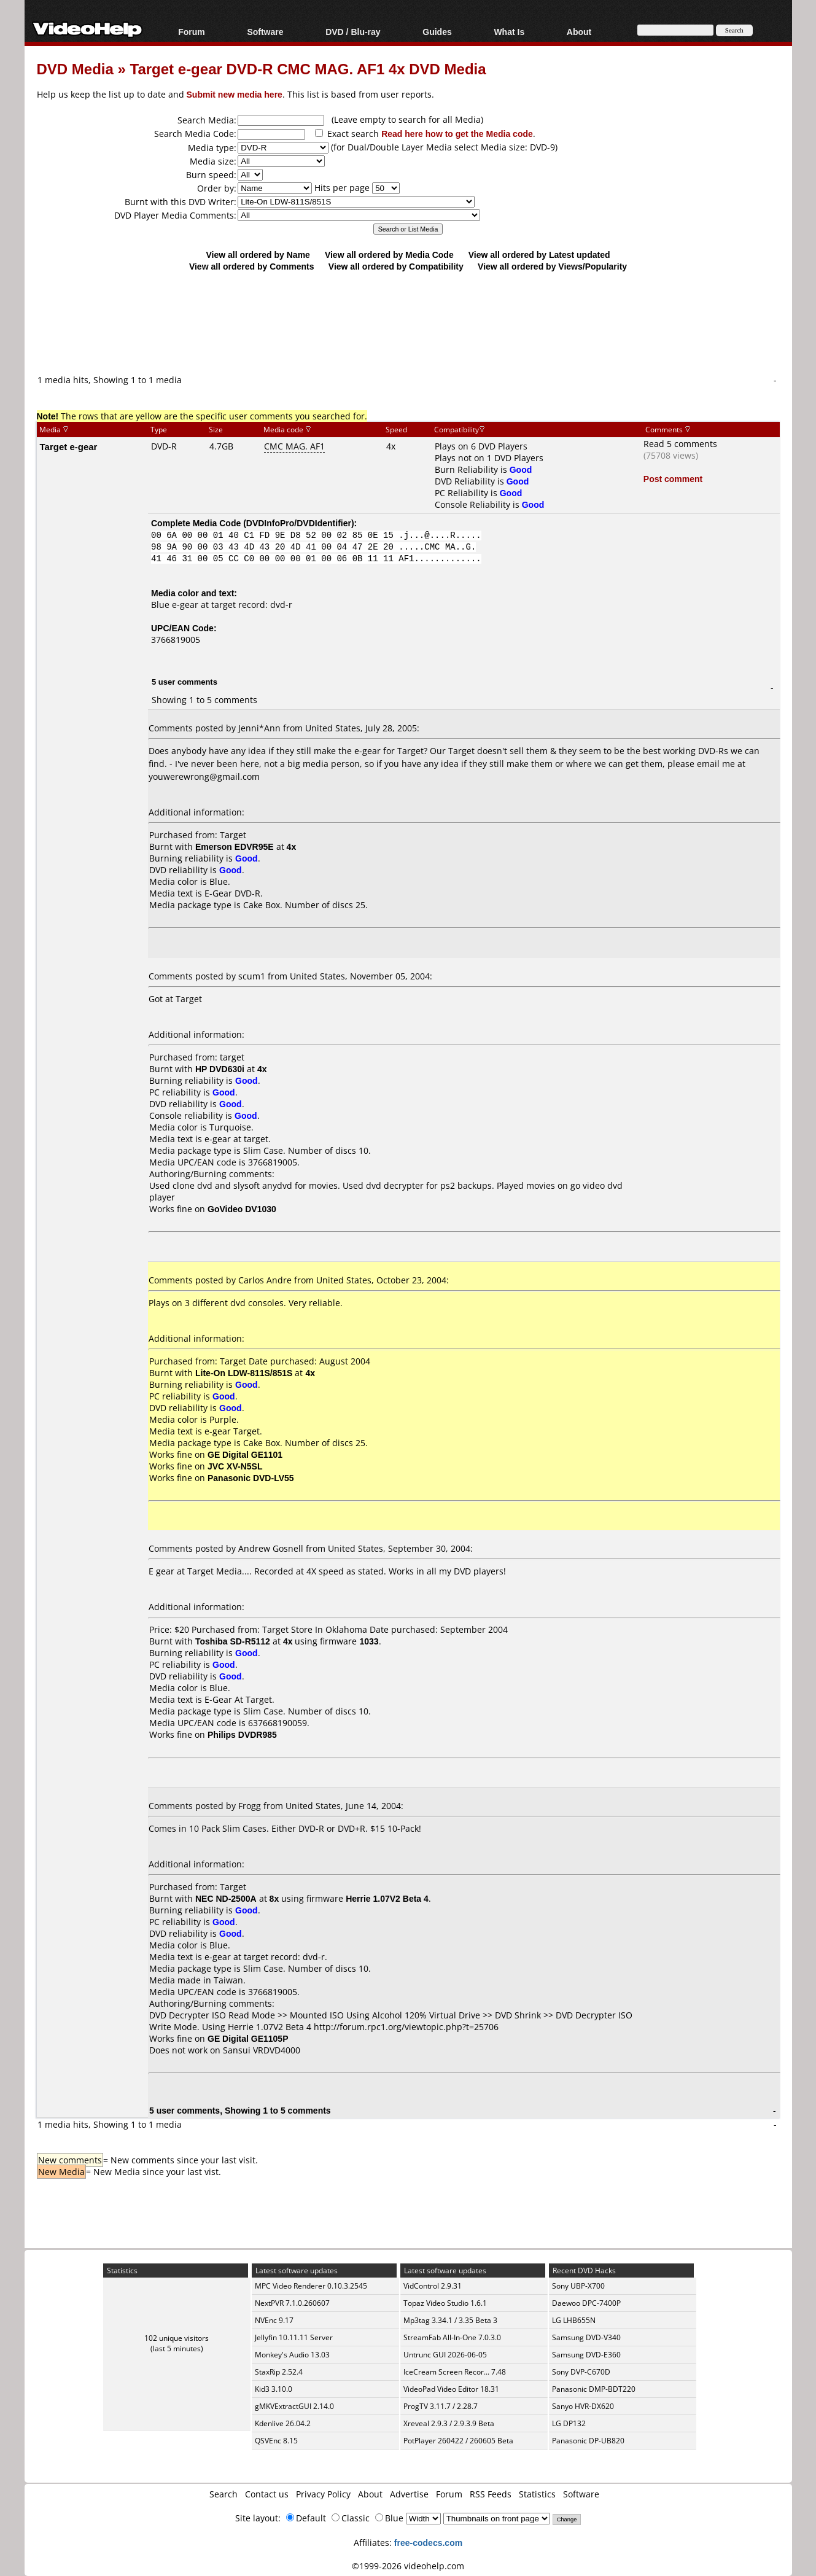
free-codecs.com (428, 2542)
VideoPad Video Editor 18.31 (451, 2389)
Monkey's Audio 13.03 (292, 2354)
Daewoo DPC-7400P (586, 2303)
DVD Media (75, 68)
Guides (436, 31)
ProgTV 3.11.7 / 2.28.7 (440, 2406)
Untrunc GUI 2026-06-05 (445, 2354)
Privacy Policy (323, 2494)
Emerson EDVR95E (234, 846)
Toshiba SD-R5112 (232, 1641)
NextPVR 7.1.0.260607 (292, 2303)
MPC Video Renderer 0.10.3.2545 (311, 2286)
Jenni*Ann (259, 728)
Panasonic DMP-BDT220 (593, 2389)
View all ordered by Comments (251, 266)
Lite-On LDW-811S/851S (243, 1373)
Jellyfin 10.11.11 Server (294, 2337)
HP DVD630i (219, 1069)
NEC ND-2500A (226, 1898)
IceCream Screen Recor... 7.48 (454, 2372)
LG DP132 (569, 2423)
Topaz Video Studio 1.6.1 (445, 2303)
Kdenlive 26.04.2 (283, 2423)
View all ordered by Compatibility (396, 266)
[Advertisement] (408, 322)
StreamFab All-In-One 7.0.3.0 (452, 2337)
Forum (191, 31)
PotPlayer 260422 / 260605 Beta (458, 2440)
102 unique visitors (176, 2338)
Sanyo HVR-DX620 (583, 2406)
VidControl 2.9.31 (432, 2286)
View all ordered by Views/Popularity (552, 266)
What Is (509, 31)
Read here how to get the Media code (457, 133)
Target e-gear (69, 446)
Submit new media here (234, 94)
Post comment (672, 478)
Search (223, 2494)
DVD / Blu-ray (352, 31)
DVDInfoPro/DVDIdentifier (298, 523)
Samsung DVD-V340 (586, 2337)
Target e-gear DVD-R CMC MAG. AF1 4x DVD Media (308, 68)
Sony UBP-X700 (578, 2286)
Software (265, 31)
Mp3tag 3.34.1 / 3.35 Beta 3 (450, 2320)
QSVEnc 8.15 (276, 2440)
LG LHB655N (574, 2320)
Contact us (267, 2494)
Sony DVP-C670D (581, 2372)
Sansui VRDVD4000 (261, 2050)
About (579, 31)
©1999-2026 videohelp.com (408, 2566)
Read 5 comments (680, 443)
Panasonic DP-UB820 (588, 2440)
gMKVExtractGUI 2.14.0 (294, 2406)
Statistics (537, 2494)
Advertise (409, 2494)
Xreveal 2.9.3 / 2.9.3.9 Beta (448, 2423)
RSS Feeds (490, 2494)
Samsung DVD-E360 (586, 2354)
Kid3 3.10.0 (273, 2389)
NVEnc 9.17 (274, 2320)
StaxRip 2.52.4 (279, 2372)
